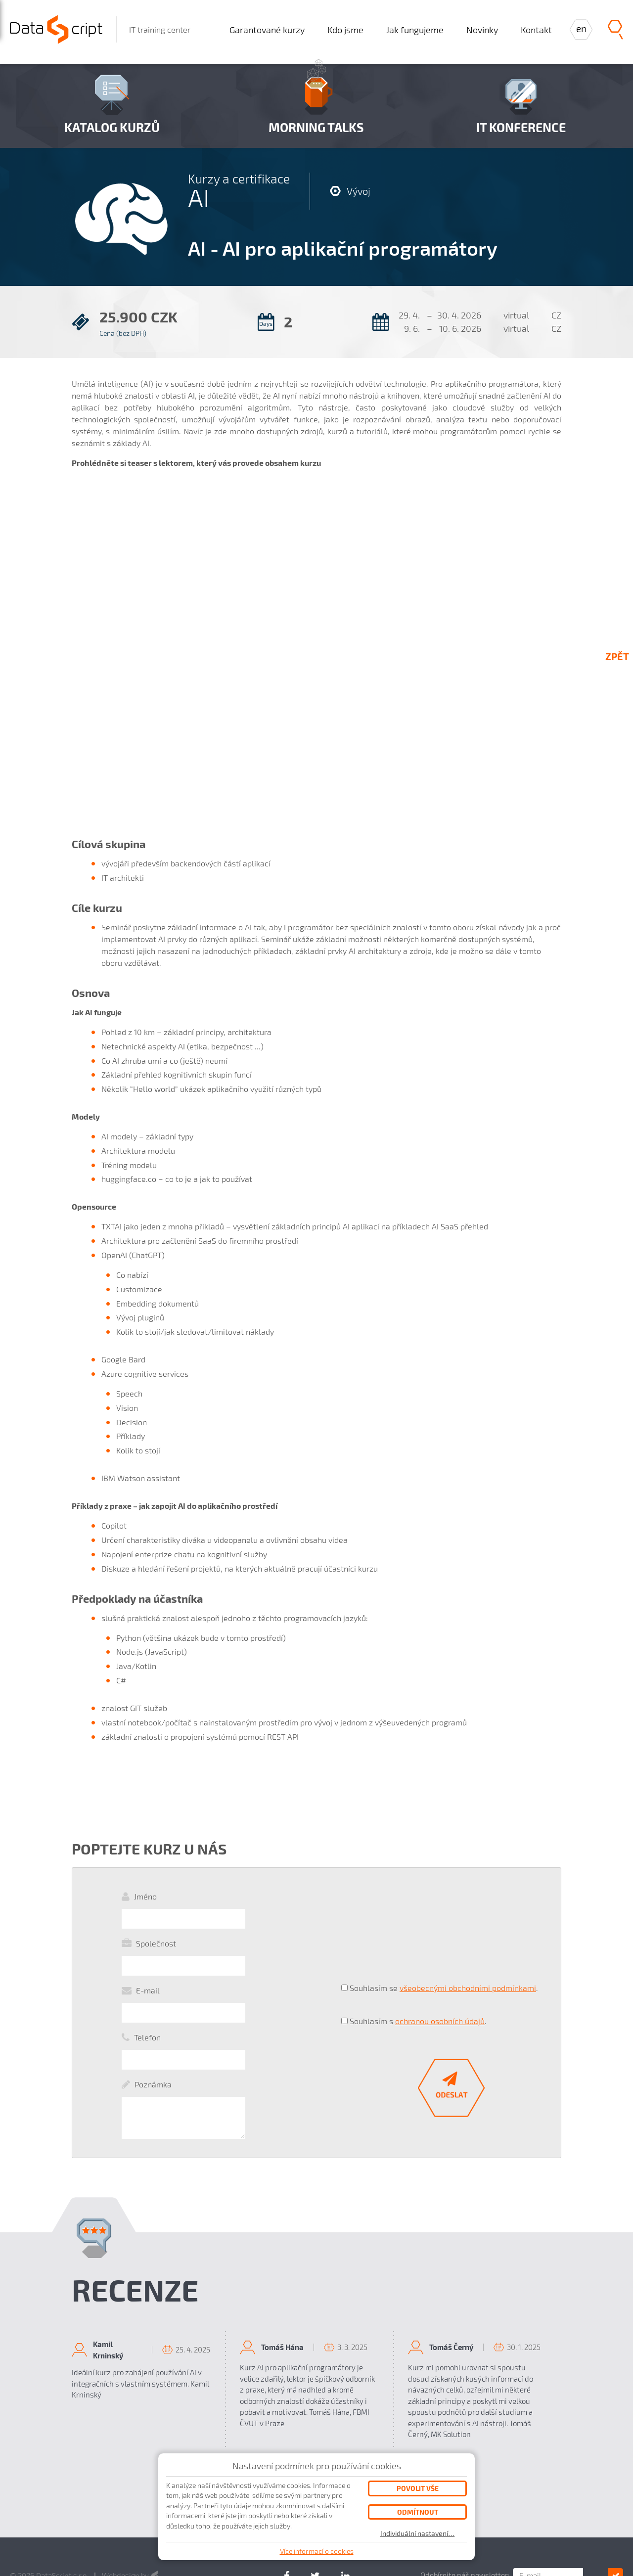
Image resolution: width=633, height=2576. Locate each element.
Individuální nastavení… (417, 2533)
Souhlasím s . (418, 1954)
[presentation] (416, 1906)
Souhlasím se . (444, 1938)
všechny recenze (316, 2392)
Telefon (147, 1978)
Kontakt (536, 29)
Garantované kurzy (267, 29)
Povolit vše (418, 2488)
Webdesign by (130, 2475)
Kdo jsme (345, 29)
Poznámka (153, 2005)
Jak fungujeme (415, 29)
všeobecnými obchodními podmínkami (468, 1938)
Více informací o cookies (317, 2551)
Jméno (145, 1896)
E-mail (148, 1950)
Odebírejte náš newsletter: (491, 2474)
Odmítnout (417, 2512)
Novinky (482, 29)
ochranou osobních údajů (440, 1954)
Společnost (156, 1923)
